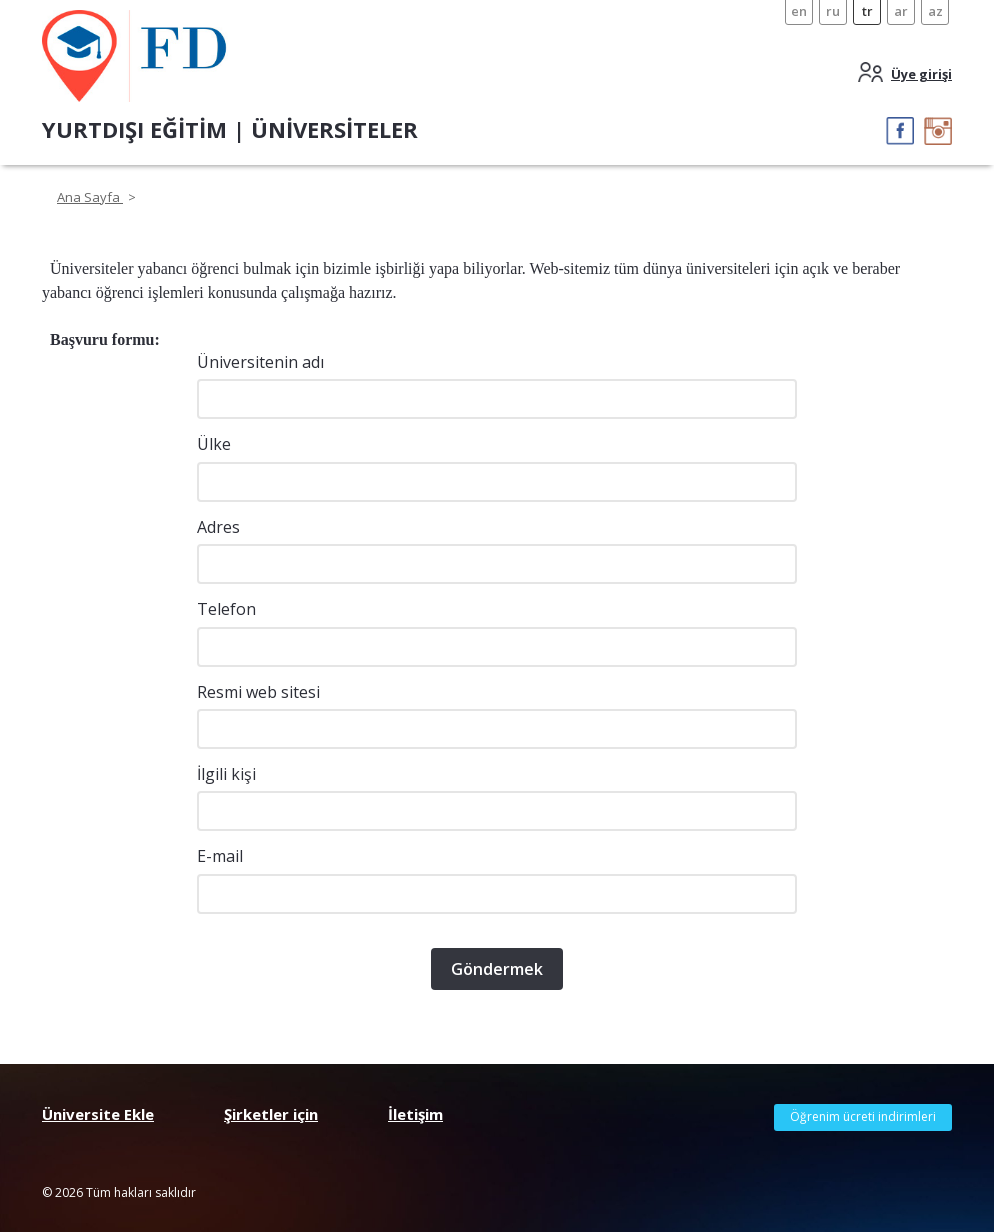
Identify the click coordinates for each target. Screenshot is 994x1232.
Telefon (226, 609)
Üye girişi (921, 74)
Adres (218, 527)
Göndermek (497, 969)
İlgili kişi (226, 774)
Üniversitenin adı (260, 362)
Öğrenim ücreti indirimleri (863, 1116)
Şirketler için (271, 1114)
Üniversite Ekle (98, 1114)
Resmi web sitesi (258, 692)
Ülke (214, 444)
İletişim (415, 1114)
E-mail (220, 856)
